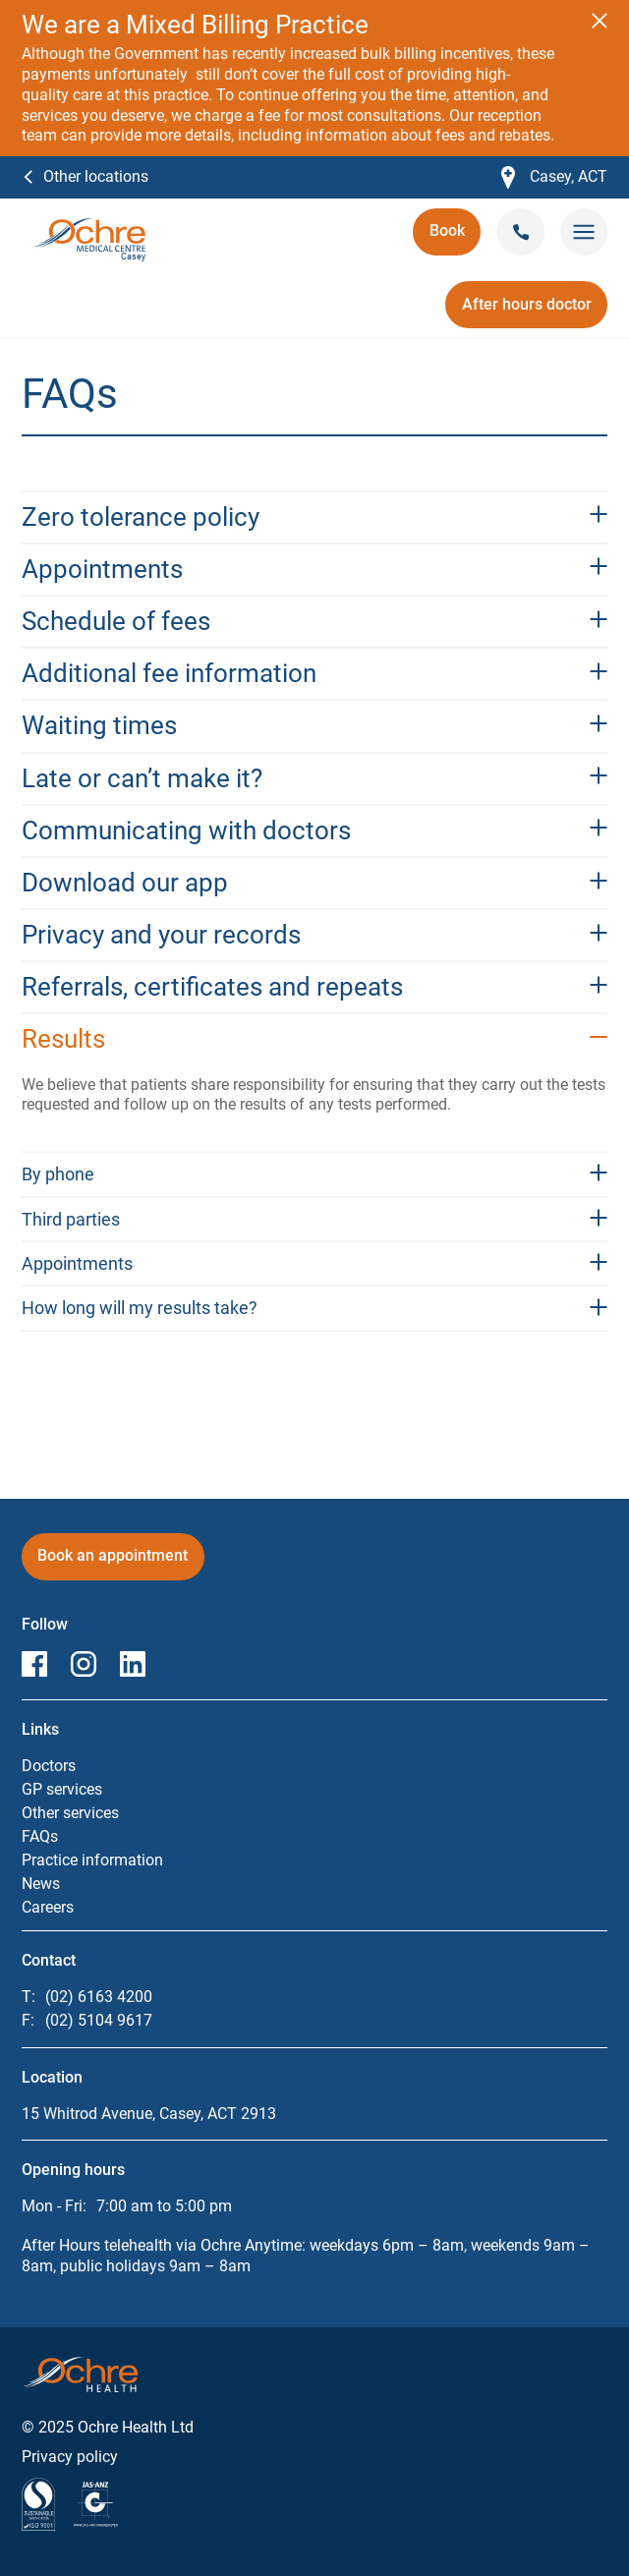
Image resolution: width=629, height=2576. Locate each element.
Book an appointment (112, 1562)
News (41, 1883)
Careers (48, 1907)
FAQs (40, 1836)
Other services (70, 1812)
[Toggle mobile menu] (583, 232)
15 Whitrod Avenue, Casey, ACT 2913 (149, 2113)
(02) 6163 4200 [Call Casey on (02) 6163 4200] (98, 1996)
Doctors (49, 1765)
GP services (62, 1789)
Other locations (95, 176)
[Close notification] (599, 20)
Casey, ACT (554, 177)
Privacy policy (70, 2456)
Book (455, 237)
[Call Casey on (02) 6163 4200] (520, 232)
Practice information (92, 1860)
